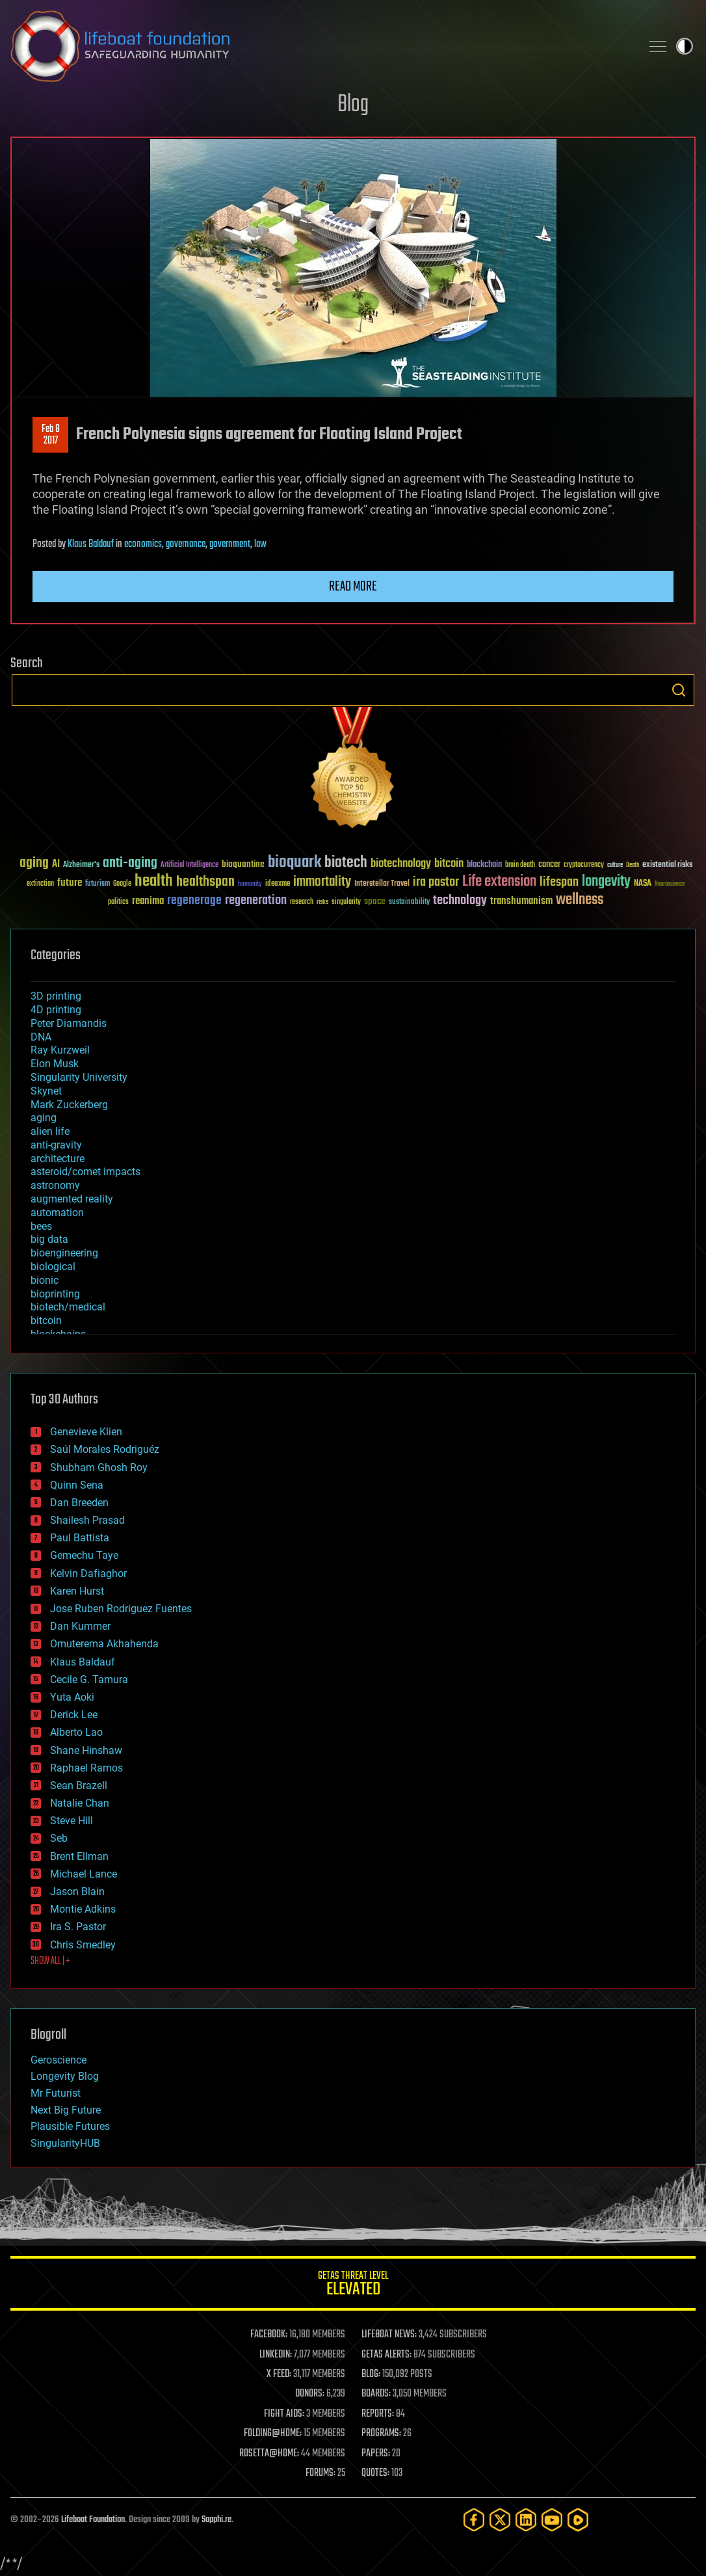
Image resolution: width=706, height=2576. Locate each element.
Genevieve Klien (86, 1432)
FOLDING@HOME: (273, 2433)
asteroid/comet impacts (85, 1171)
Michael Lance (83, 1874)
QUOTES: (375, 2473)
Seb (59, 1838)
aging (44, 1117)
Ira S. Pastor (78, 1926)
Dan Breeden (79, 1502)
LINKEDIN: (275, 2354)
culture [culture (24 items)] (615, 865)
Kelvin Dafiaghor (88, 1573)
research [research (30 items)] (301, 902)
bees (41, 1226)
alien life (50, 1131)
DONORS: (309, 2393)
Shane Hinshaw (86, 1750)
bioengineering (64, 1253)
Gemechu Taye (84, 1555)
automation (57, 1212)
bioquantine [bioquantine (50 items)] (243, 864)
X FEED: (279, 2374)
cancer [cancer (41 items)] (549, 865)
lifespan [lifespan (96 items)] (559, 882)
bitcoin (46, 1320)
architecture (58, 1158)
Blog (353, 105)
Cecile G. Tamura (89, 1679)
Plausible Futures (70, 2126)
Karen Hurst (77, 1591)
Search (678, 690)
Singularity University (79, 1077)
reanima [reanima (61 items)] (148, 901)
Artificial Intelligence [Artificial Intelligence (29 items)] (189, 865)
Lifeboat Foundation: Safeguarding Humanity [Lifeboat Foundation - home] (320, 46)
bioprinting (55, 1294)
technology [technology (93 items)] (460, 901)
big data (49, 1239)
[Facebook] (474, 2519)
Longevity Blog (65, 2076)
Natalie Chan (79, 1803)
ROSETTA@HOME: (269, 2453)
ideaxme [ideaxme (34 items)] (277, 884)
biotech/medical (68, 1307)
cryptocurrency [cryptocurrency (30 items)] (584, 865)
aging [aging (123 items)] (34, 863)
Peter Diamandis (69, 1023)
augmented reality (72, 1199)
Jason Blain (77, 1891)
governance (185, 544)
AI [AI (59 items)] (56, 864)
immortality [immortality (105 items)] (322, 882)
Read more (353, 587)
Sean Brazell (78, 1785)
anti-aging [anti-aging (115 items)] (130, 863)
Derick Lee (74, 1714)
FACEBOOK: (268, 2334)
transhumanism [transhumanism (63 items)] (521, 901)
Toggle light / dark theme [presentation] (684, 46)
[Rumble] (578, 2519)
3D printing (56, 996)
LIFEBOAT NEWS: (389, 2334)
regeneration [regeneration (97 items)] (256, 900)
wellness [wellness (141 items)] (579, 900)
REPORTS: (377, 2414)
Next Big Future (66, 2110)
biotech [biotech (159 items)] (345, 862)
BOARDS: (376, 2393)
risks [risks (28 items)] (322, 902)
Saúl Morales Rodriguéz (104, 1449)
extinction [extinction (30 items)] (40, 884)
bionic (45, 1280)
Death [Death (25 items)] (632, 865)
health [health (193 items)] (154, 881)
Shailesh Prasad (87, 1520)
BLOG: (370, 2374)
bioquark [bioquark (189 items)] (294, 862)
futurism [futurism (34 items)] (97, 884)
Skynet (46, 1091)
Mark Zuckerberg (69, 1104)
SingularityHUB (65, 2143)
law (260, 544)
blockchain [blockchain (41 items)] (484, 865)
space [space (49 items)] (375, 901)
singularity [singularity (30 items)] (346, 902)
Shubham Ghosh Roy (99, 1467)
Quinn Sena (76, 1485)
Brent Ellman (79, 1856)
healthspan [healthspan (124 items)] (205, 882)
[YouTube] (552, 2519)
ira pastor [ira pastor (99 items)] (436, 882)
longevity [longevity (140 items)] (606, 881)
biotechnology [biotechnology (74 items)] (401, 864)
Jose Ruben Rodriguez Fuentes (121, 1608)
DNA (41, 1037)
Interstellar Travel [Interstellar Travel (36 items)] (382, 884)
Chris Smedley (83, 1945)
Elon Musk (55, 1063)
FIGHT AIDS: (284, 2414)
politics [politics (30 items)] (118, 902)
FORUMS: (320, 2473)
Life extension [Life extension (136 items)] (499, 881)
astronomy (55, 1185)
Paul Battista (79, 1538)
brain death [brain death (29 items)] (520, 865)
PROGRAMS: (381, 2433)
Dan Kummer (80, 1626)
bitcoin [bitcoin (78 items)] (449, 864)
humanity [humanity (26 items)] (250, 884)
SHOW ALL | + (50, 1961)
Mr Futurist (56, 2093)
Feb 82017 (51, 435)
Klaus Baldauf (91, 544)
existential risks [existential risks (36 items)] (667, 865)
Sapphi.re (216, 2519)
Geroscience (58, 2060)
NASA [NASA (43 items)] (642, 884)
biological (53, 1266)
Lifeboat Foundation (93, 2519)
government (229, 544)
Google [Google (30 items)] (122, 884)
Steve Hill (71, 1820)
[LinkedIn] (526, 2519)
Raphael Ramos (86, 1768)
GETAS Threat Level (353, 2286)
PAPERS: (375, 2453)
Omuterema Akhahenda (104, 1644)
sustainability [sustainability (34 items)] (409, 902)
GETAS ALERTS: (386, 2354)
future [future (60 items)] (69, 883)
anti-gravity (56, 1145)
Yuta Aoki (72, 1697)
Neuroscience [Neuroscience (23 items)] (670, 884)
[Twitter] (500, 2519)
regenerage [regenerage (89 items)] (194, 901)
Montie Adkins (83, 1909)
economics (143, 544)
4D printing (56, 1009)
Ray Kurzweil (60, 1050)
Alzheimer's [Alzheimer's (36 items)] (81, 865)
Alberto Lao (76, 1732)
